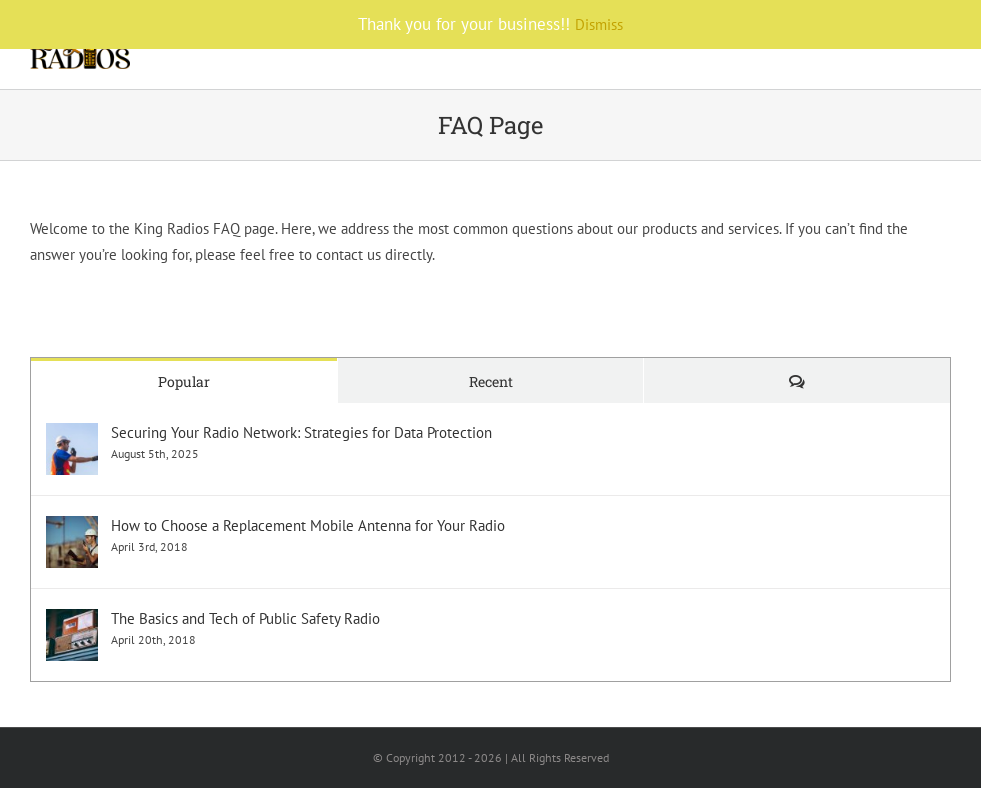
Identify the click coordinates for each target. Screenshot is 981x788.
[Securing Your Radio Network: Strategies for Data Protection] (72, 435)
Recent (491, 381)
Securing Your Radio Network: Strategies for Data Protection (301, 432)
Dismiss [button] (599, 24)
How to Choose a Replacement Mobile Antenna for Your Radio (308, 525)
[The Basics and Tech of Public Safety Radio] (72, 621)
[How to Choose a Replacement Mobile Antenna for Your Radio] (72, 528)
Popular (184, 381)
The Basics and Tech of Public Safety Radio (245, 618)
